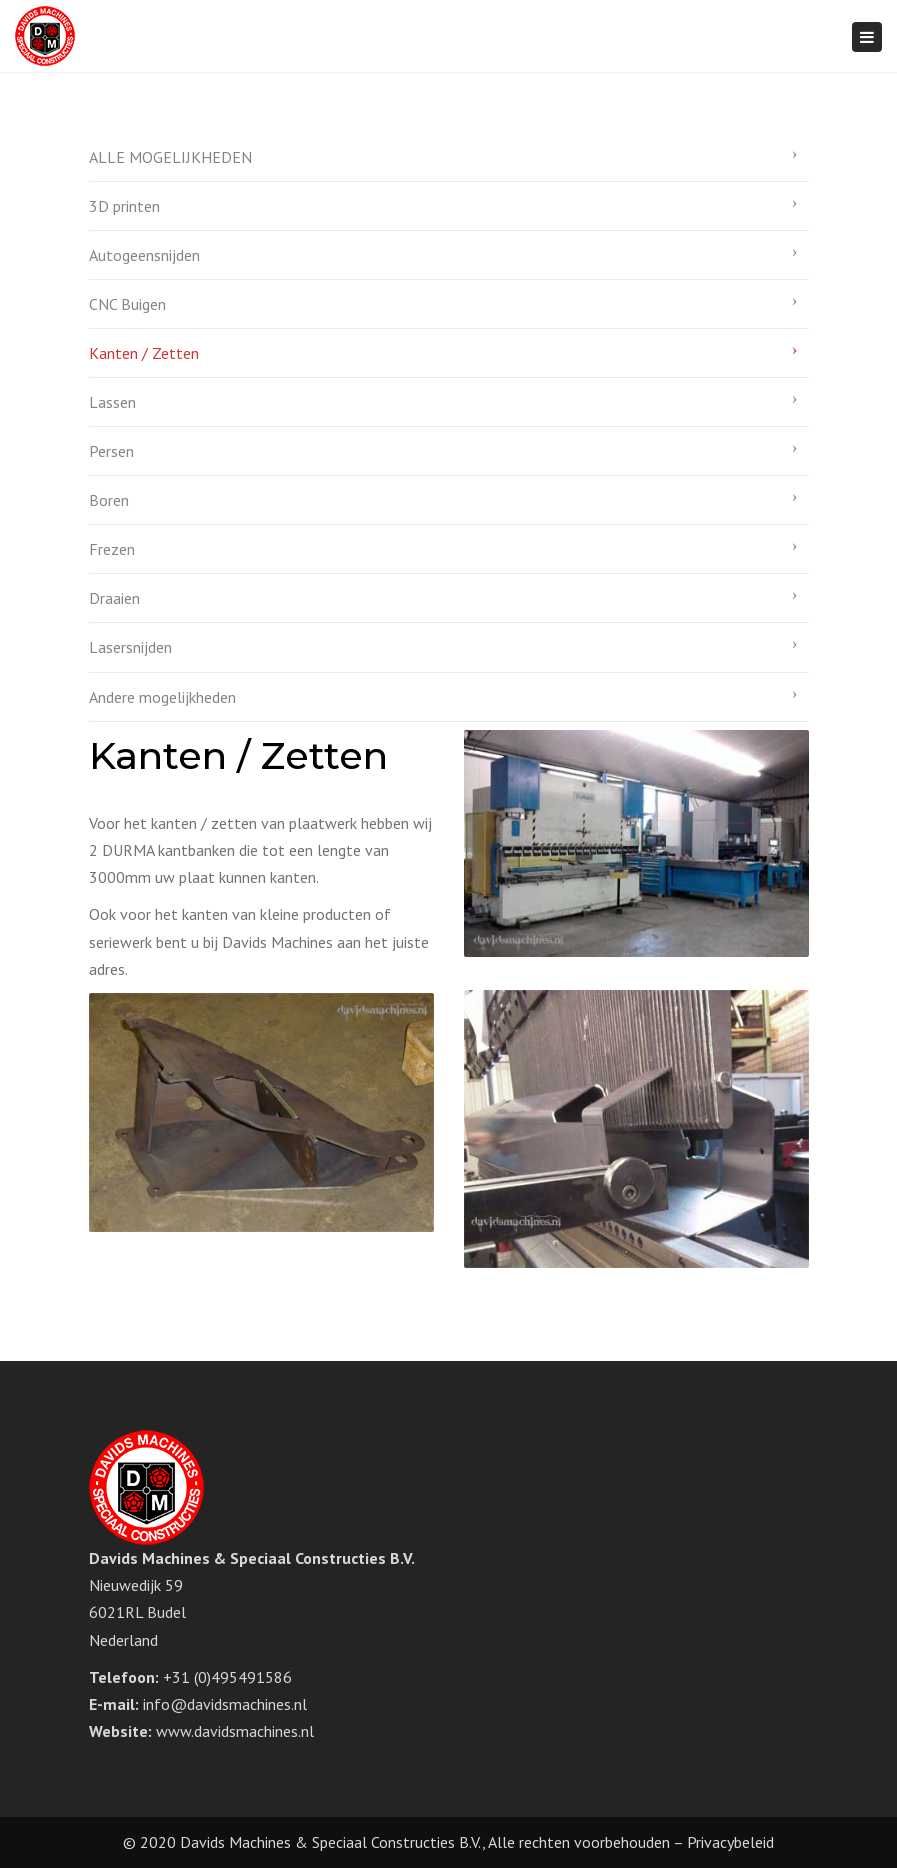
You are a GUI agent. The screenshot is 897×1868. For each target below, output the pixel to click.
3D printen (124, 206)
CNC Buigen (127, 304)
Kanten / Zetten (144, 353)
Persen (111, 451)
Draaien (114, 598)
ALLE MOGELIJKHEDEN (170, 157)
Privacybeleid (730, 1842)
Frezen (112, 549)
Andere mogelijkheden (162, 697)
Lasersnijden (130, 647)
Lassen (112, 402)
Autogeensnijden (144, 255)
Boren (109, 500)
